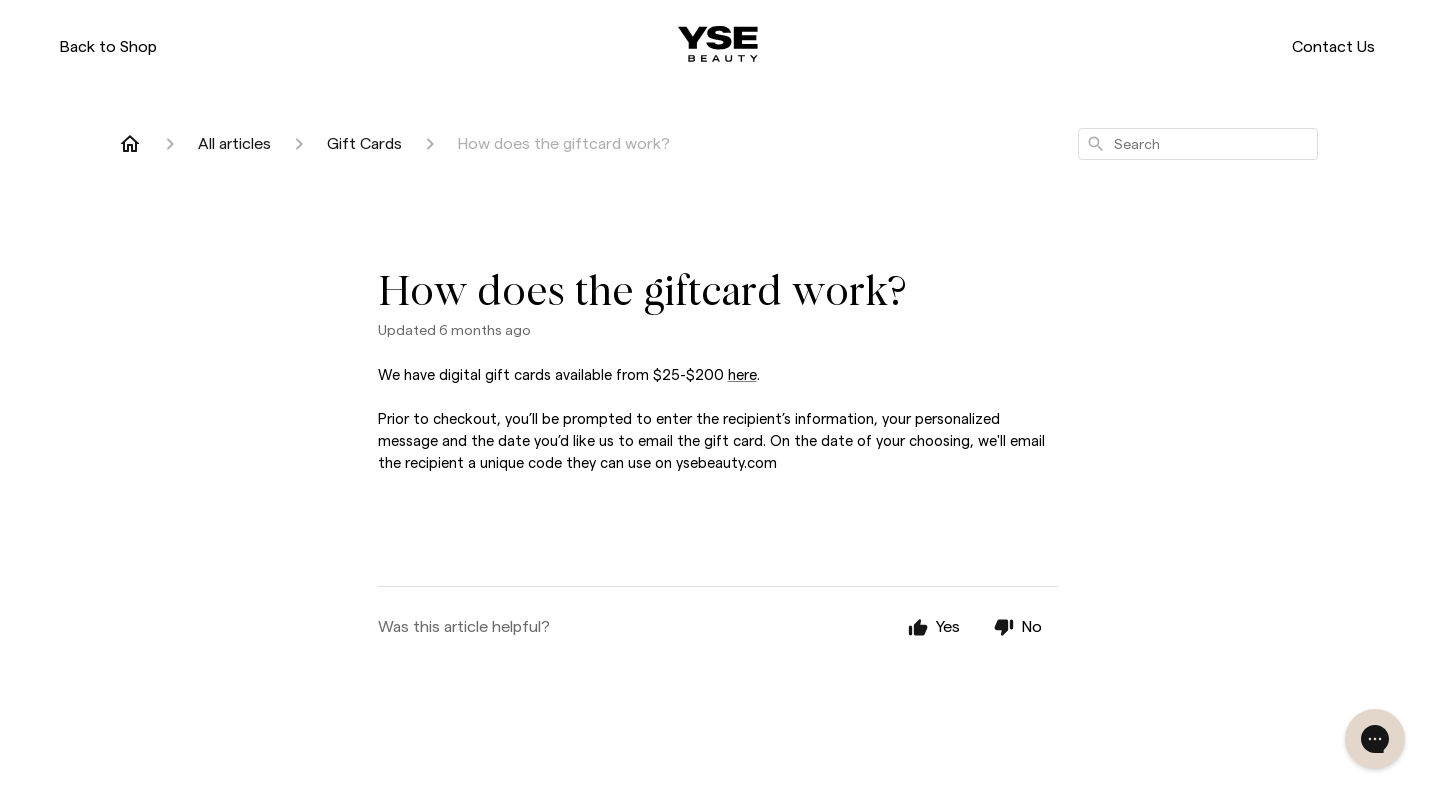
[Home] (130, 144)
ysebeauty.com (726, 463)
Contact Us (1333, 46)
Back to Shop (108, 46)
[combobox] (1198, 144)
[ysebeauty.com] (718, 44)
